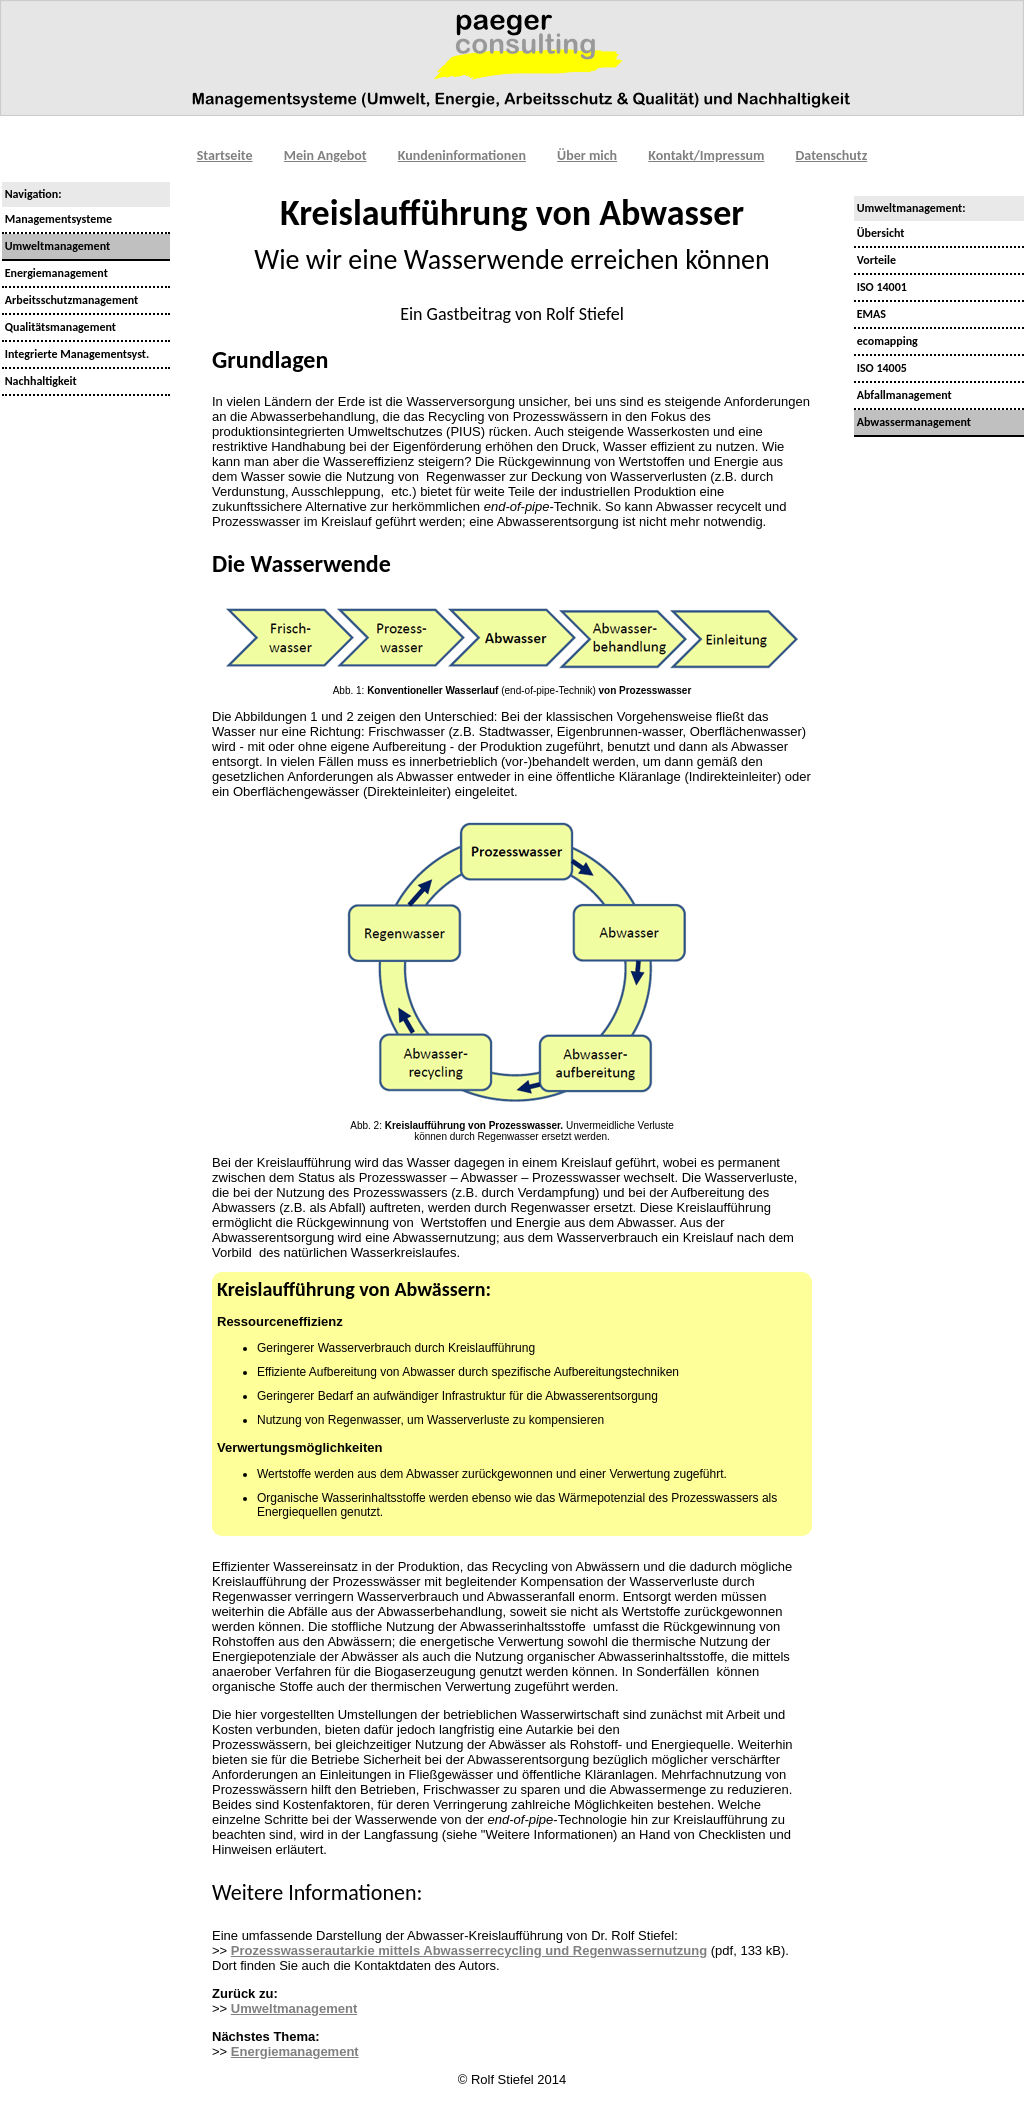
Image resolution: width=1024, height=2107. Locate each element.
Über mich (587, 155)
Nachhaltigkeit (39, 381)
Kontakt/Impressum (706, 155)
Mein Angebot (325, 155)
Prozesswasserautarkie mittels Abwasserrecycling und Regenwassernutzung (469, 1950)
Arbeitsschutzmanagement (70, 300)
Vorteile (875, 260)
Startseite (225, 155)
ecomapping (886, 341)
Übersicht (879, 233)
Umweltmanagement (294, 2008)
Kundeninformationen (462, 155)
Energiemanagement (55, 273)
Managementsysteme (57, 219)
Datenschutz (832, 155)
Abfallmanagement (903, 395)
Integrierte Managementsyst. (75, 354)
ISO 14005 (880, 368)
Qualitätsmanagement (59, 327)
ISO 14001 (880, 287)
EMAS (870, 314)
